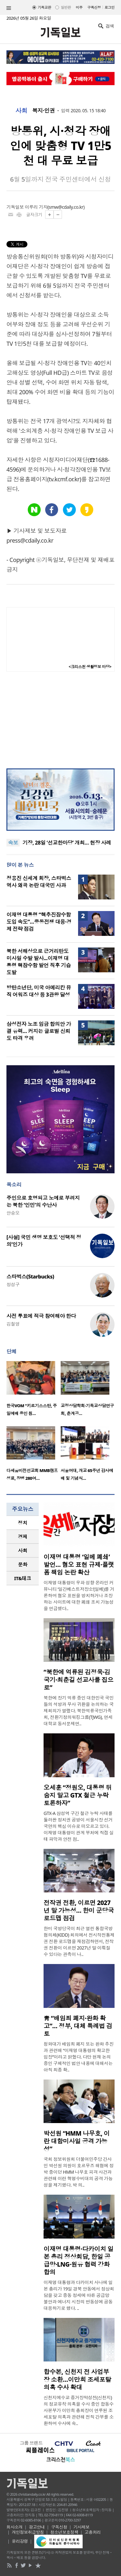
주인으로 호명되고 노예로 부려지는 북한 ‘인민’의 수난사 (43, 1201)
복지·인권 (43, 110)
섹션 (8, 8)
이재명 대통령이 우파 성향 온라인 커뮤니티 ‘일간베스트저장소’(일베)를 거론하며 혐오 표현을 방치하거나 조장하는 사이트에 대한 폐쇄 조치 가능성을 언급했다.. (79, 1595)
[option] (33, 1390)
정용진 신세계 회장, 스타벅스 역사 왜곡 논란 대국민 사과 (38, 882)
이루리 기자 (36, 207)
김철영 (12, 1324)
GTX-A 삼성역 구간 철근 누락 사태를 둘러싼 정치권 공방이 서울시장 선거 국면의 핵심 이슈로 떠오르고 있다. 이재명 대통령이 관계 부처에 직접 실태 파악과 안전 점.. (79, 1826)
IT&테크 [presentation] (22, 1578)
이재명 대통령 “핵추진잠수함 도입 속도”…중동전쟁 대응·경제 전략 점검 (38, 921)
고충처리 (93, 2532)
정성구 (12, 1284)
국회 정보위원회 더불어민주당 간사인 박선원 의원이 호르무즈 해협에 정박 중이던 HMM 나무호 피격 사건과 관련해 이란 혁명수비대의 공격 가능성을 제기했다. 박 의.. (79, 2172)
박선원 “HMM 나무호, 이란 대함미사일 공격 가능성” (77, 2141)
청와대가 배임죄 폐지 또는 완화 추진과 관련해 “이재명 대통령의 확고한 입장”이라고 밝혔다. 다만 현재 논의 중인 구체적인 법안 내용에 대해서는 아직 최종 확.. (79, 2057)
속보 (13, 842)
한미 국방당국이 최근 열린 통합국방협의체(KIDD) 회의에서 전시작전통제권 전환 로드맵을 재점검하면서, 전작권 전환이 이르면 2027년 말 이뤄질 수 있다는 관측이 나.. (79, 1941)
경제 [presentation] (22, 1536)
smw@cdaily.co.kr (66, 207)
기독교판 (44, 7)
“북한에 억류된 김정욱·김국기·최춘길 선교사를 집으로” (78, 1680)
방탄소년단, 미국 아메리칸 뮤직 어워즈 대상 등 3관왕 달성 (38, 991)
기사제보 (82, 2527)
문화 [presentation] (22, 1564)
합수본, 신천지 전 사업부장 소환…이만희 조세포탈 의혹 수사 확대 (77, 2379)
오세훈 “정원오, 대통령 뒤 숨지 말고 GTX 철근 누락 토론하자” (78, 1795)
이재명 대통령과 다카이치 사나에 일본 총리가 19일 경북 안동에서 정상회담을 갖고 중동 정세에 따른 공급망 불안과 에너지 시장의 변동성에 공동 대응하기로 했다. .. (79, 2295)
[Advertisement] (60, 720)
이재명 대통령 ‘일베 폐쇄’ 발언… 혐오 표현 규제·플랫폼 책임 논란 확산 (79, 1565)
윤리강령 (20, 2541)
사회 (21, 110)
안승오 (12, 1213)
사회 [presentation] (22, 1550)
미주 (79, 7)
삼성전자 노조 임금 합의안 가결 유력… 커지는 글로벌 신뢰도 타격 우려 (38, 1031)
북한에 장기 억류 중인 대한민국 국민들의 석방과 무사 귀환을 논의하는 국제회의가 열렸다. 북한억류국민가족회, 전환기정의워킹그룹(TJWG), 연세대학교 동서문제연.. (79, 1711)
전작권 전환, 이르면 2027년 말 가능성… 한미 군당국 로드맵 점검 (79, 1910)
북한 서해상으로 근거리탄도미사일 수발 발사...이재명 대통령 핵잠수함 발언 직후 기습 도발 (38, 961)
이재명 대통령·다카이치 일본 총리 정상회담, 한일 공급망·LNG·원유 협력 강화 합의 (78, 2260)
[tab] (22, 1523)
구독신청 (94, 7)
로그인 (110, 7)
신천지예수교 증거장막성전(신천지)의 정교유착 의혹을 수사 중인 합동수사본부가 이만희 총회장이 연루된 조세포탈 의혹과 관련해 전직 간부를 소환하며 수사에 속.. (79, 2410)
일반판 (66, 7)
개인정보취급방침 (28, 2532)
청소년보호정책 (64, 2532)
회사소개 (14, 2527)
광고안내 (37, 2527)
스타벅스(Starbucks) (30, 1276)
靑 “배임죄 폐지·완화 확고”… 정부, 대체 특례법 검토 (78, 2026)
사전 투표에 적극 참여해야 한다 (41, 1315)
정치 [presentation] (22, 1522)
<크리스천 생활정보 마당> (90, 666)
